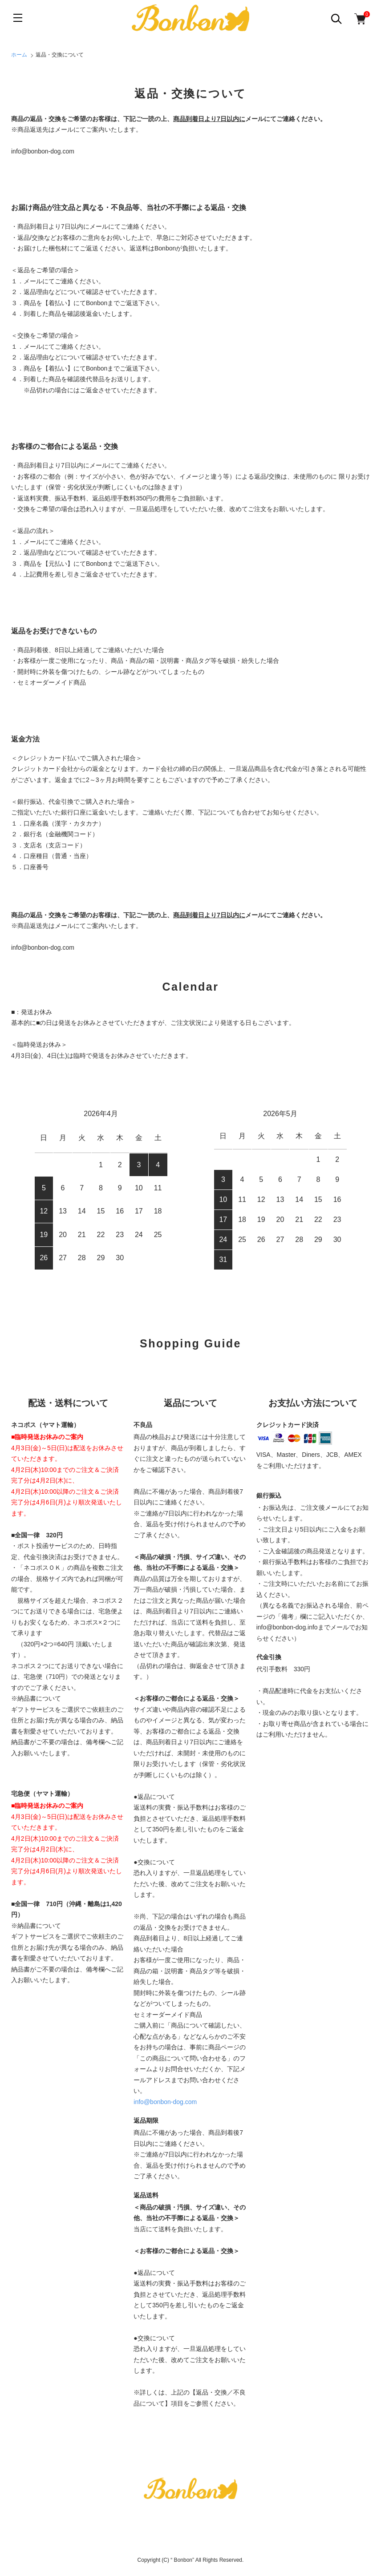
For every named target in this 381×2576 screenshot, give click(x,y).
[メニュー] (18, 18)
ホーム (19, 55)
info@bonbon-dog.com (165, 2101)
